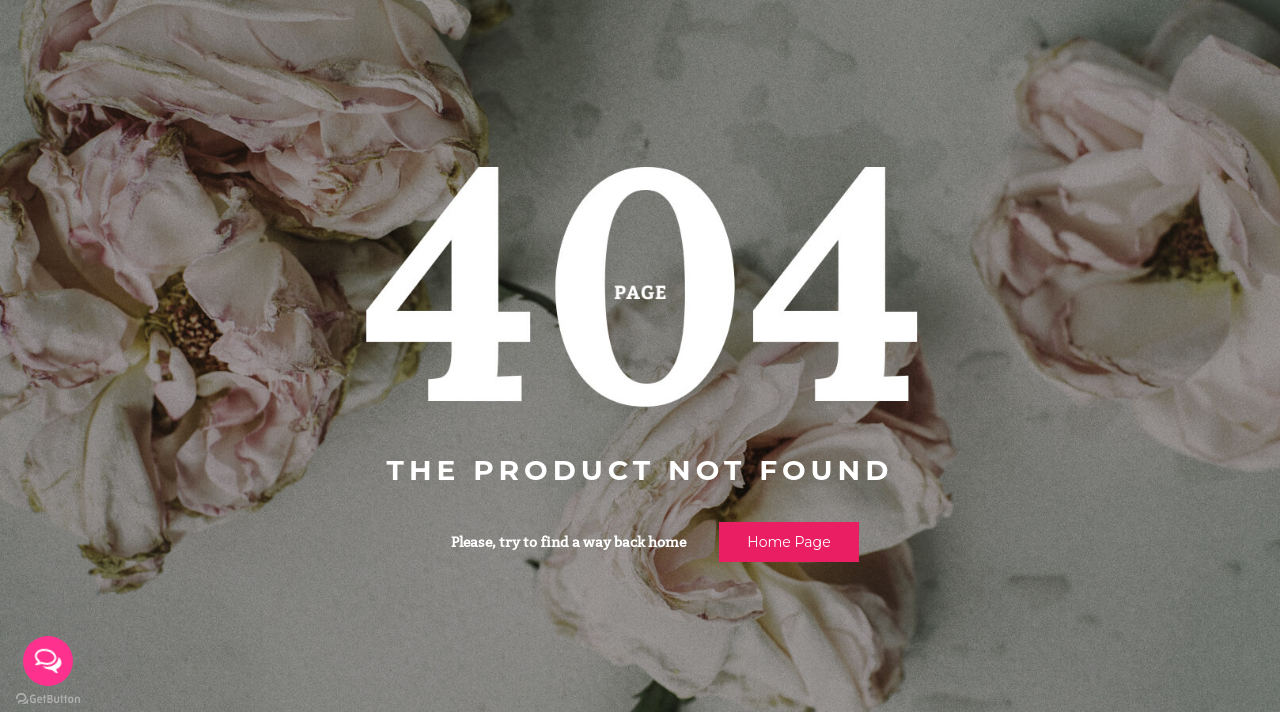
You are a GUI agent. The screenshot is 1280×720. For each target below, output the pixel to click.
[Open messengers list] (48, 661)
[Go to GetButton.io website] (48, 699)
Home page (788, 542)
